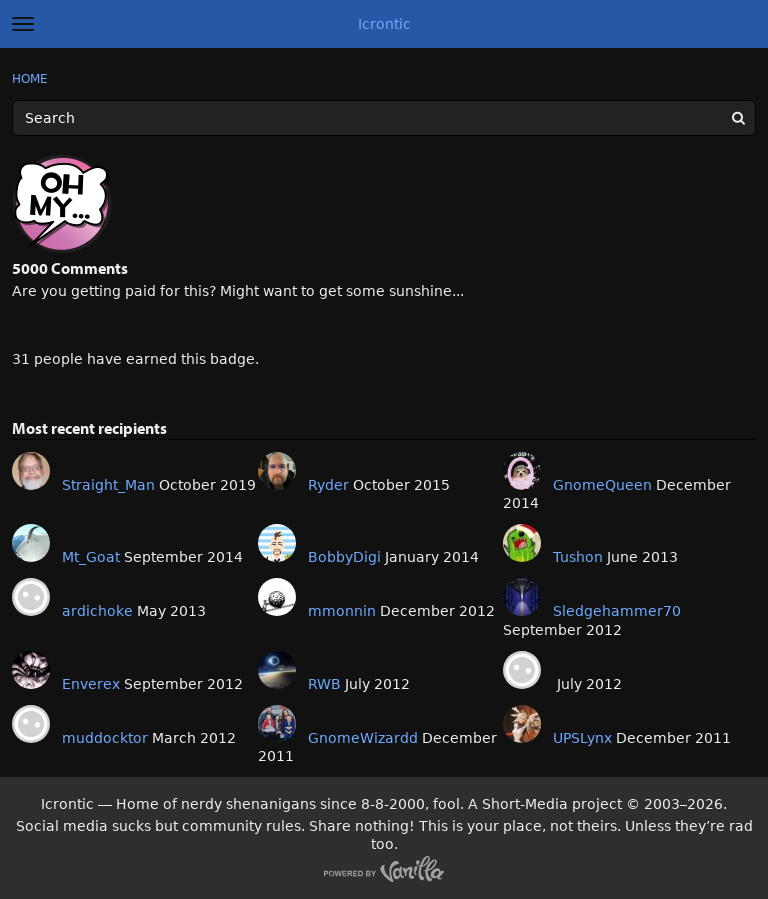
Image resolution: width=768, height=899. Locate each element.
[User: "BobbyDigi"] (277, 543)
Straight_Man (108, 485)
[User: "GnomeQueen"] (522, 471)
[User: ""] (522, 670)
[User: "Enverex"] (31, 670)
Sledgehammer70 (617, 611)
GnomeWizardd (363, 738)
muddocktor (105, 738)
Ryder (328, 485)
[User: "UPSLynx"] (522, 724)
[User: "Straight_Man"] (31, 471)
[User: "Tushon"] (522, 543)
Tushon (578, 557)
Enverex (91, 684)
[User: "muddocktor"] (31, 724)
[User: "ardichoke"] (31, 597)
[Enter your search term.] (384, 118)
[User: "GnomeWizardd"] (277, 724)
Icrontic (384, 24)
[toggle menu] (23, 24)
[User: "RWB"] (277, 670)
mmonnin (342, 611)
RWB (324, 684)
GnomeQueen (602, 485)
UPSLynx (582, 738)
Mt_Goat (91, 557)
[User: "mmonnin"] (277, 597)
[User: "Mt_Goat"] (31, 543)
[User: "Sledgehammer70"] (522, 597)
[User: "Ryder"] (277, 471)
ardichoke (97, 611)
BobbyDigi (344, 557)
